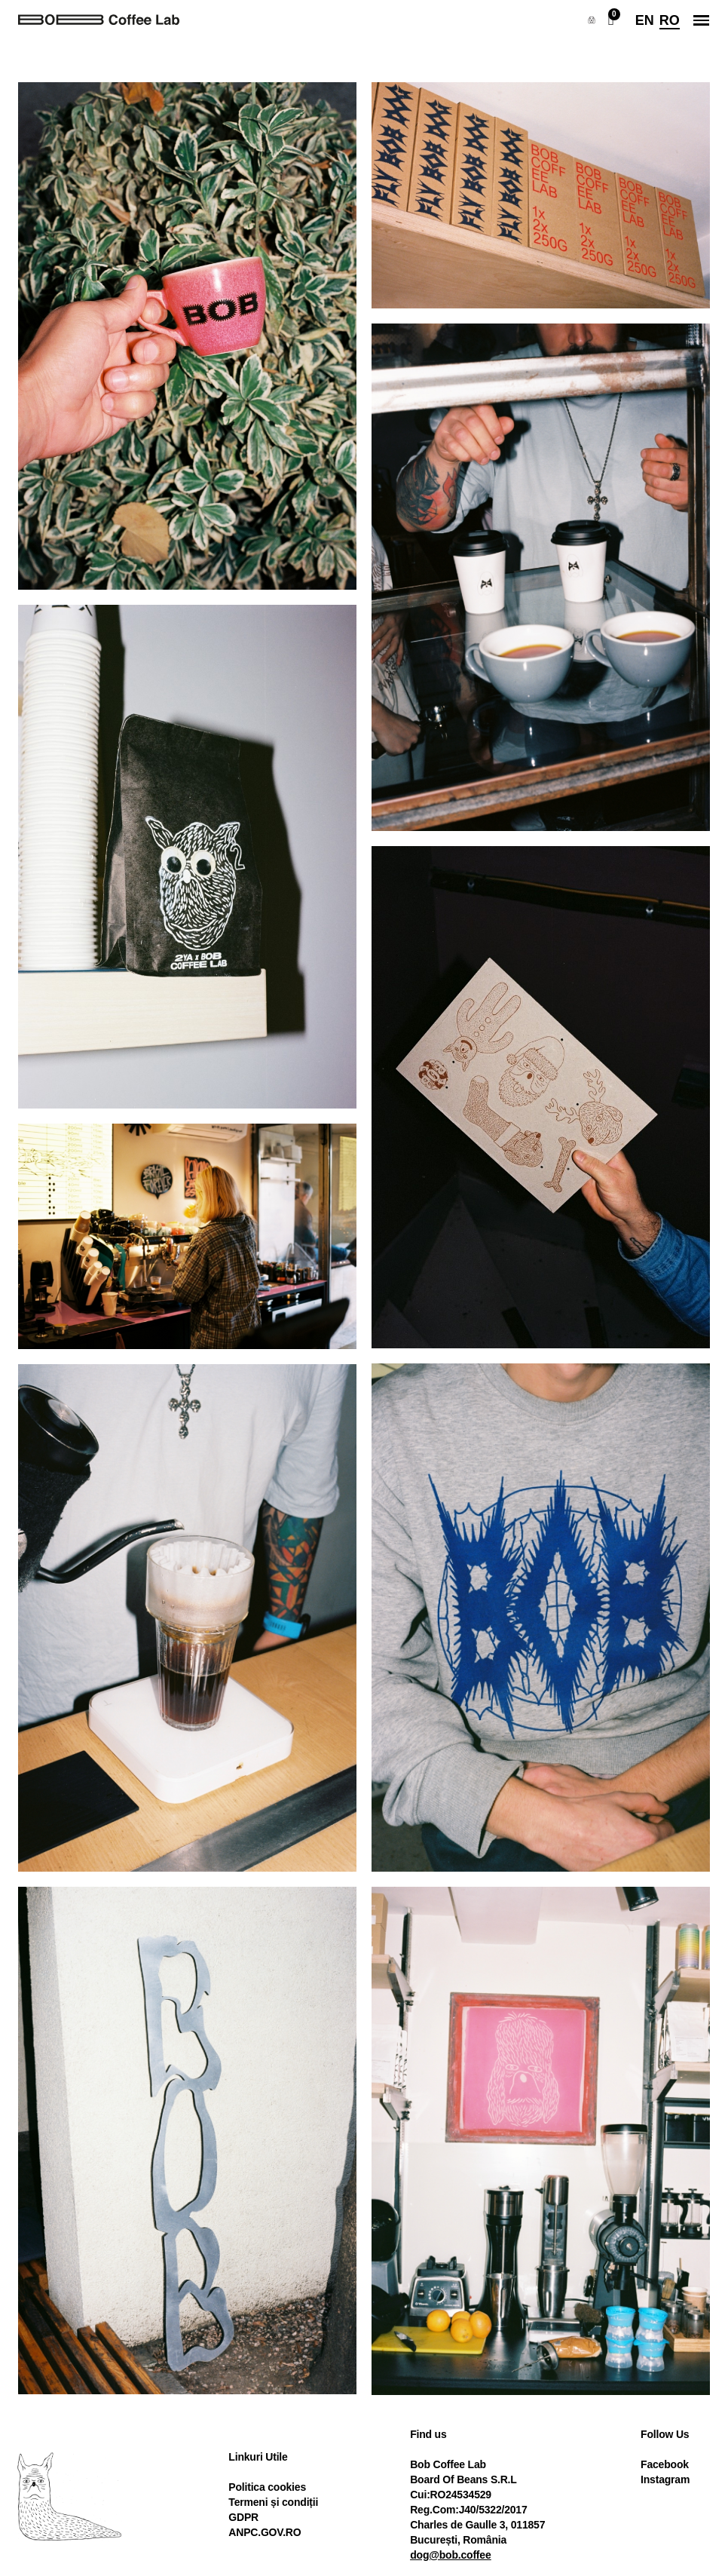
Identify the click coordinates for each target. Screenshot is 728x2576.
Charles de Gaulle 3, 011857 (477, 2525)
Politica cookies (267, 2487)
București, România (458, 2540)
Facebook (665, 2464)
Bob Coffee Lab (448, 2464)
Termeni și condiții (273, 2502)
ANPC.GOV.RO (264, 2532)
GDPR (243, 2517)
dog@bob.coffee (450, 2555)
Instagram (665, 2479)
